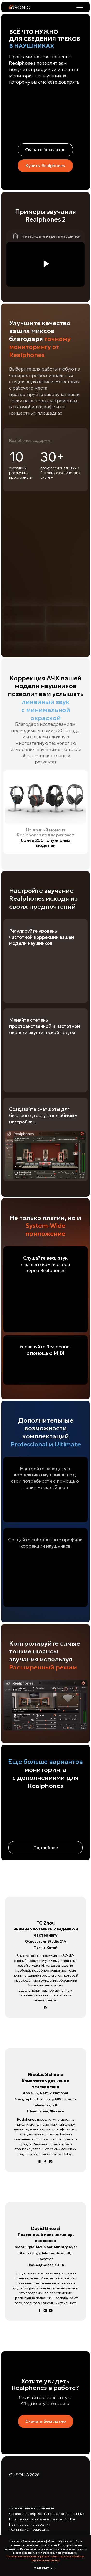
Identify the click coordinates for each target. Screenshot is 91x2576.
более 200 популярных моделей (45, 842)
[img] (80, 7)
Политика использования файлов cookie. (33, 2556)
